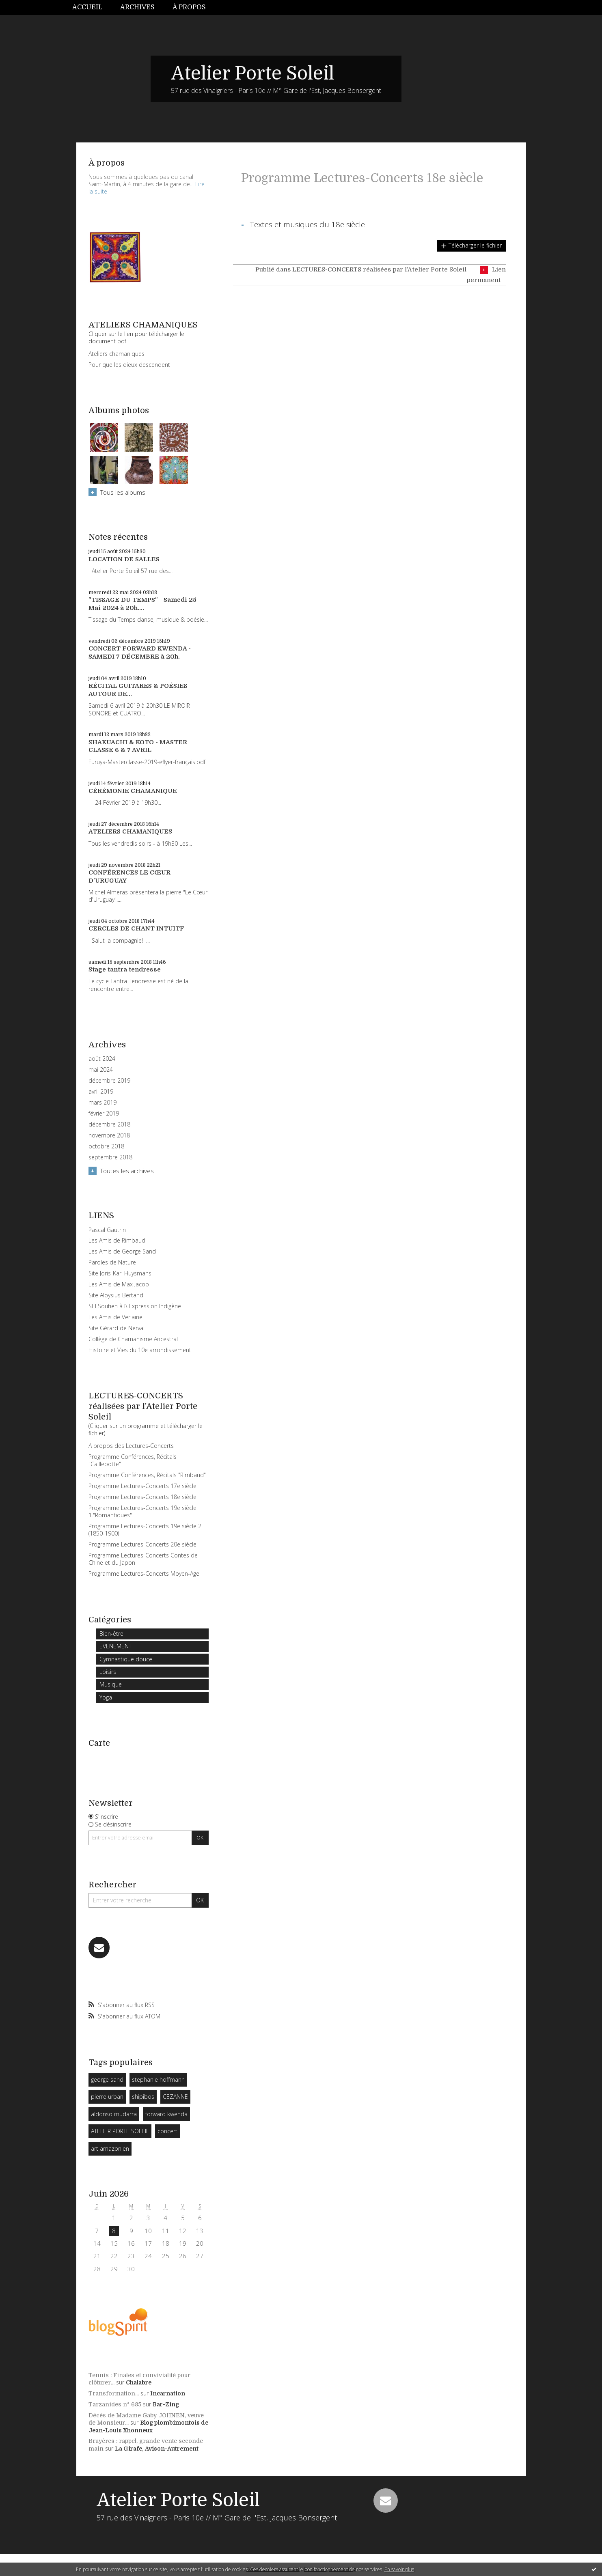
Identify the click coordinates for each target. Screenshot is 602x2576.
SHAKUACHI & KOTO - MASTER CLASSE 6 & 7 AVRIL (137, 746)
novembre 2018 (109, 1135)
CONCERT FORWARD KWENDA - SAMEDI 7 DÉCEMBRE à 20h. (139, 652)
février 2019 (103, 1113)
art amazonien (110, 2148)
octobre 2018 (106, 1146)
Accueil (87, 7)
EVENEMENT (115, 1646)
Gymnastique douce (125, 1659)
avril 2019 (100, 1091)
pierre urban (107, 2096)
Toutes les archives (127, 1171)
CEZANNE (175, 2096)
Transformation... (113, 2393)
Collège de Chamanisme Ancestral (133, 1339)
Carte (99, 1743)
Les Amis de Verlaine (115, 1317)
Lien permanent (485, 275)
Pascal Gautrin (107, 1230)
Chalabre (138, 2382)
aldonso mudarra (114, 2114)
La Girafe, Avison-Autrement (157, 2448)
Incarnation (167, 2393)
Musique (110, 1684)
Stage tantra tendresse (124, 969)
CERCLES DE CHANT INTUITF (136, 928)
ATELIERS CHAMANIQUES (130, 831)
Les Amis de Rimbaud (116, 1240)
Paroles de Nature (112, 1262)
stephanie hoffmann (158, 2079)
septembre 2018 (110, 1157)
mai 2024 (100, 1069)
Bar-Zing (166, 2404)
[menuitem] (91, 7)
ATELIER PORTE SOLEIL (120, 2131)
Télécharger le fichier (475, 245)
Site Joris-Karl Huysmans (119, 1273)
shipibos (143, 2096)
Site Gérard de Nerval (116, 1328)
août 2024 (101, 1058)
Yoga (105, 1697)
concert (167, 2131)
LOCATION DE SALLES (124, 559)
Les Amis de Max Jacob (118, 1284)
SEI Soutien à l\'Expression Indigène (134, 1306)
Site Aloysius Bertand (115, 1295)
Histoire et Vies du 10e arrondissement (139, 1350)
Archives (137, 7)
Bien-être (111, 1633)
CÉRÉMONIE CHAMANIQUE (132, 791)
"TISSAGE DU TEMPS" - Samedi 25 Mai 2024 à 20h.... (142, 604)
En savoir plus (399, 2569)
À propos (189, 7)
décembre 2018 (109, 1124)
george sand (107, 2079)
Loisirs (107, 1672)
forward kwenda (166, 2114)
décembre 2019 (109, 1080)
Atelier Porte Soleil (252, 73)
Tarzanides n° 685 (114, 2404)
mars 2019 (102, 1102)
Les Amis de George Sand (122, 1251)
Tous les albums (122, 492)
